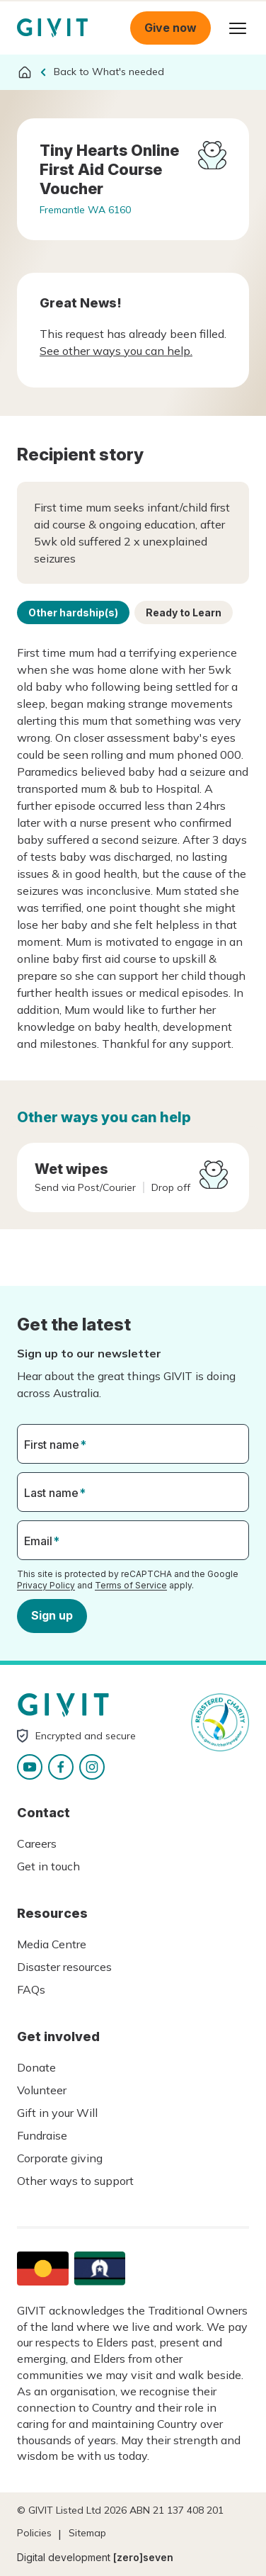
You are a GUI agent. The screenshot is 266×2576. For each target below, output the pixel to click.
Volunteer (41, 2090)
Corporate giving (60, 2158)
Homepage (52, 28)
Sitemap (87, 2532)
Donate (36, 2067)
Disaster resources (64, 1967)
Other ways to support (75, 2181)
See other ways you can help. (116, 351)
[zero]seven (143, 2557)
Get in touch (48, 1866)
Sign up (52, 1615)
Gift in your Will (57, 2113)
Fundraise (42, 2135)
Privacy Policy (46, 1585)
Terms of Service (131, 1585)
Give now (170, 28)
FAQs (31, 1989)
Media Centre (51, 1944)
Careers (37, 1843)
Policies (34, 2532)
